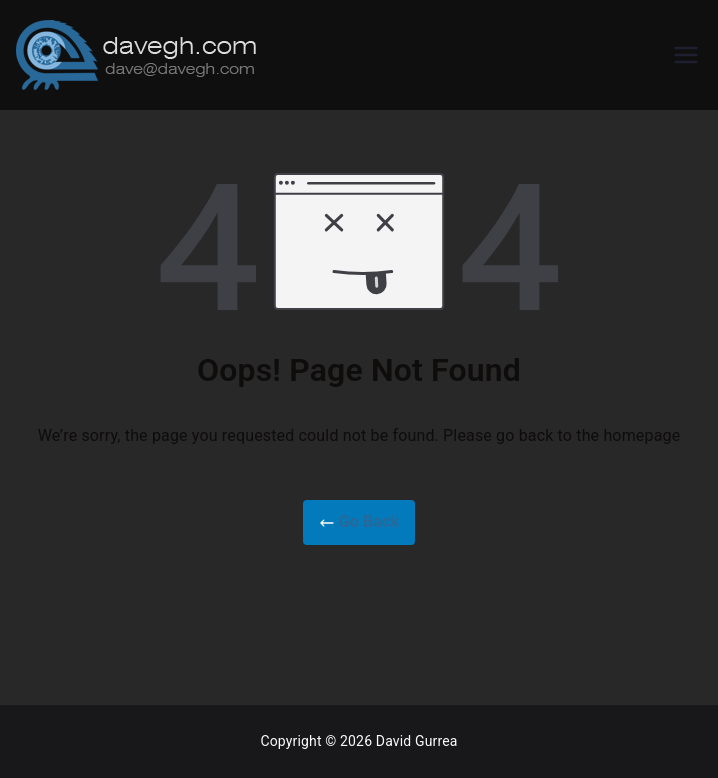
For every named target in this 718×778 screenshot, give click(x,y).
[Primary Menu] (686, 55)
